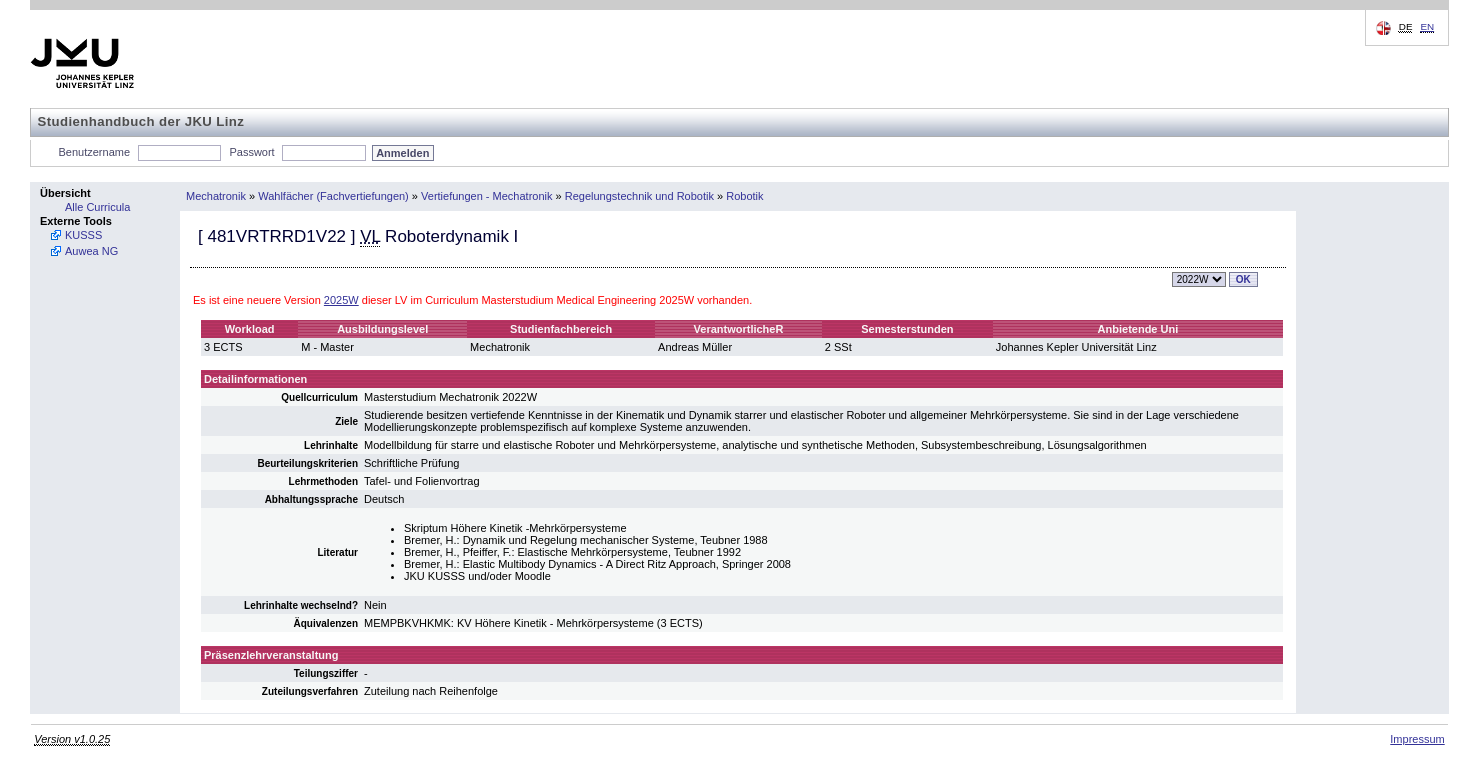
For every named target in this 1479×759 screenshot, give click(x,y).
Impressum (1417, 739)
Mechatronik (216, 196)
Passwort (251, 152)
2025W (341, 300)
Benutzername (95, 152)
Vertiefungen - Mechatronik (486, 196)
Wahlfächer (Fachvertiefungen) (333, 196)
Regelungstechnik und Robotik (639, 196)
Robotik (744, 196)
